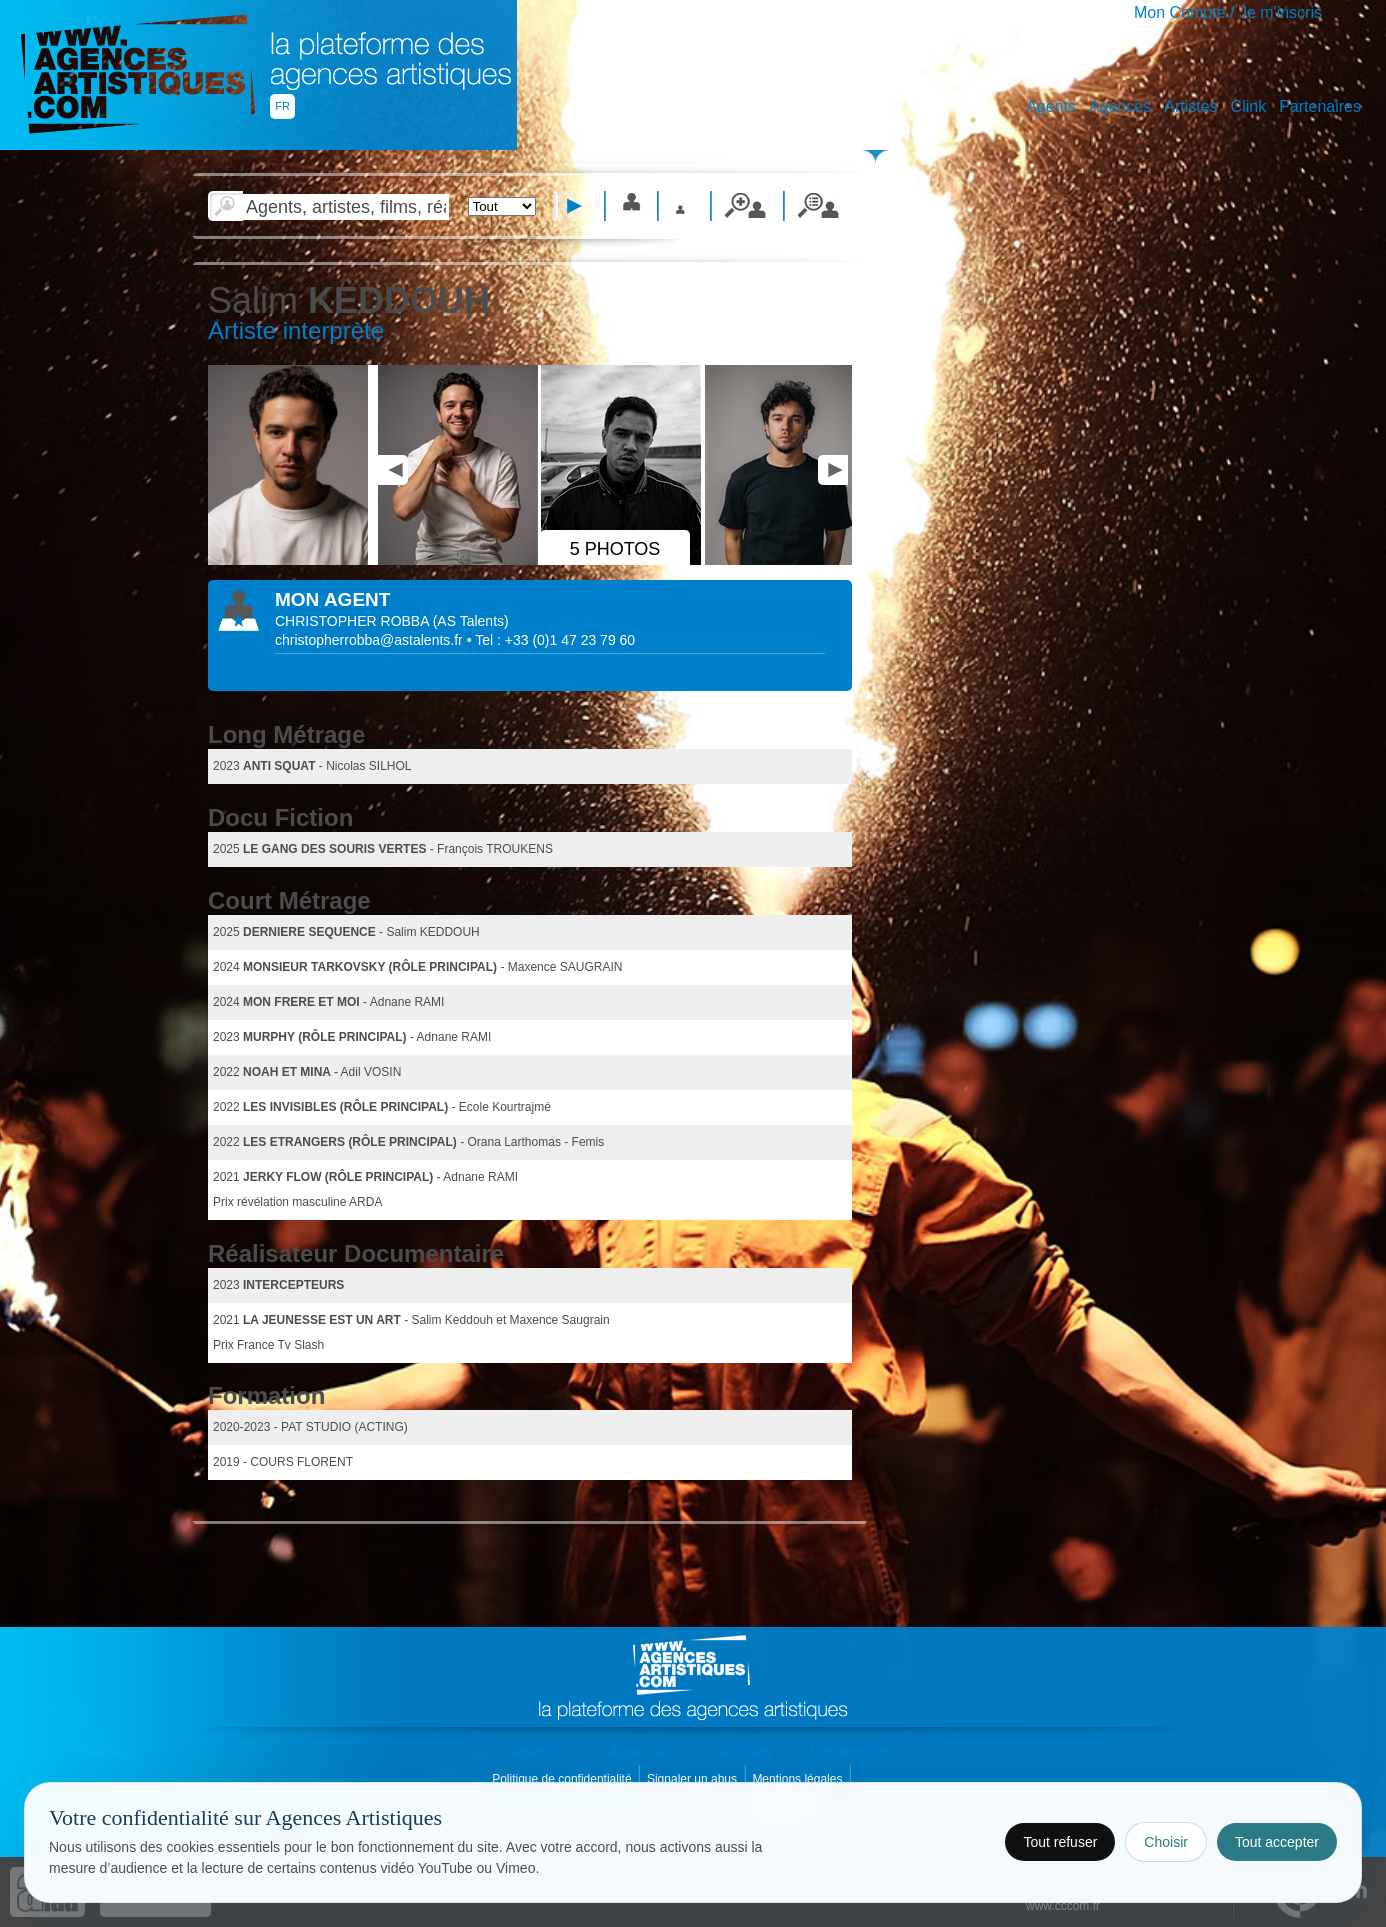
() (471, 621)
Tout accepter (1277, 1842)
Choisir (1166, 1842)
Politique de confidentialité (563, 1779)
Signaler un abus (693, 1779)
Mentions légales (798, 1779)
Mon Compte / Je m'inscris (1228, 12)
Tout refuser (1060, 1842)
